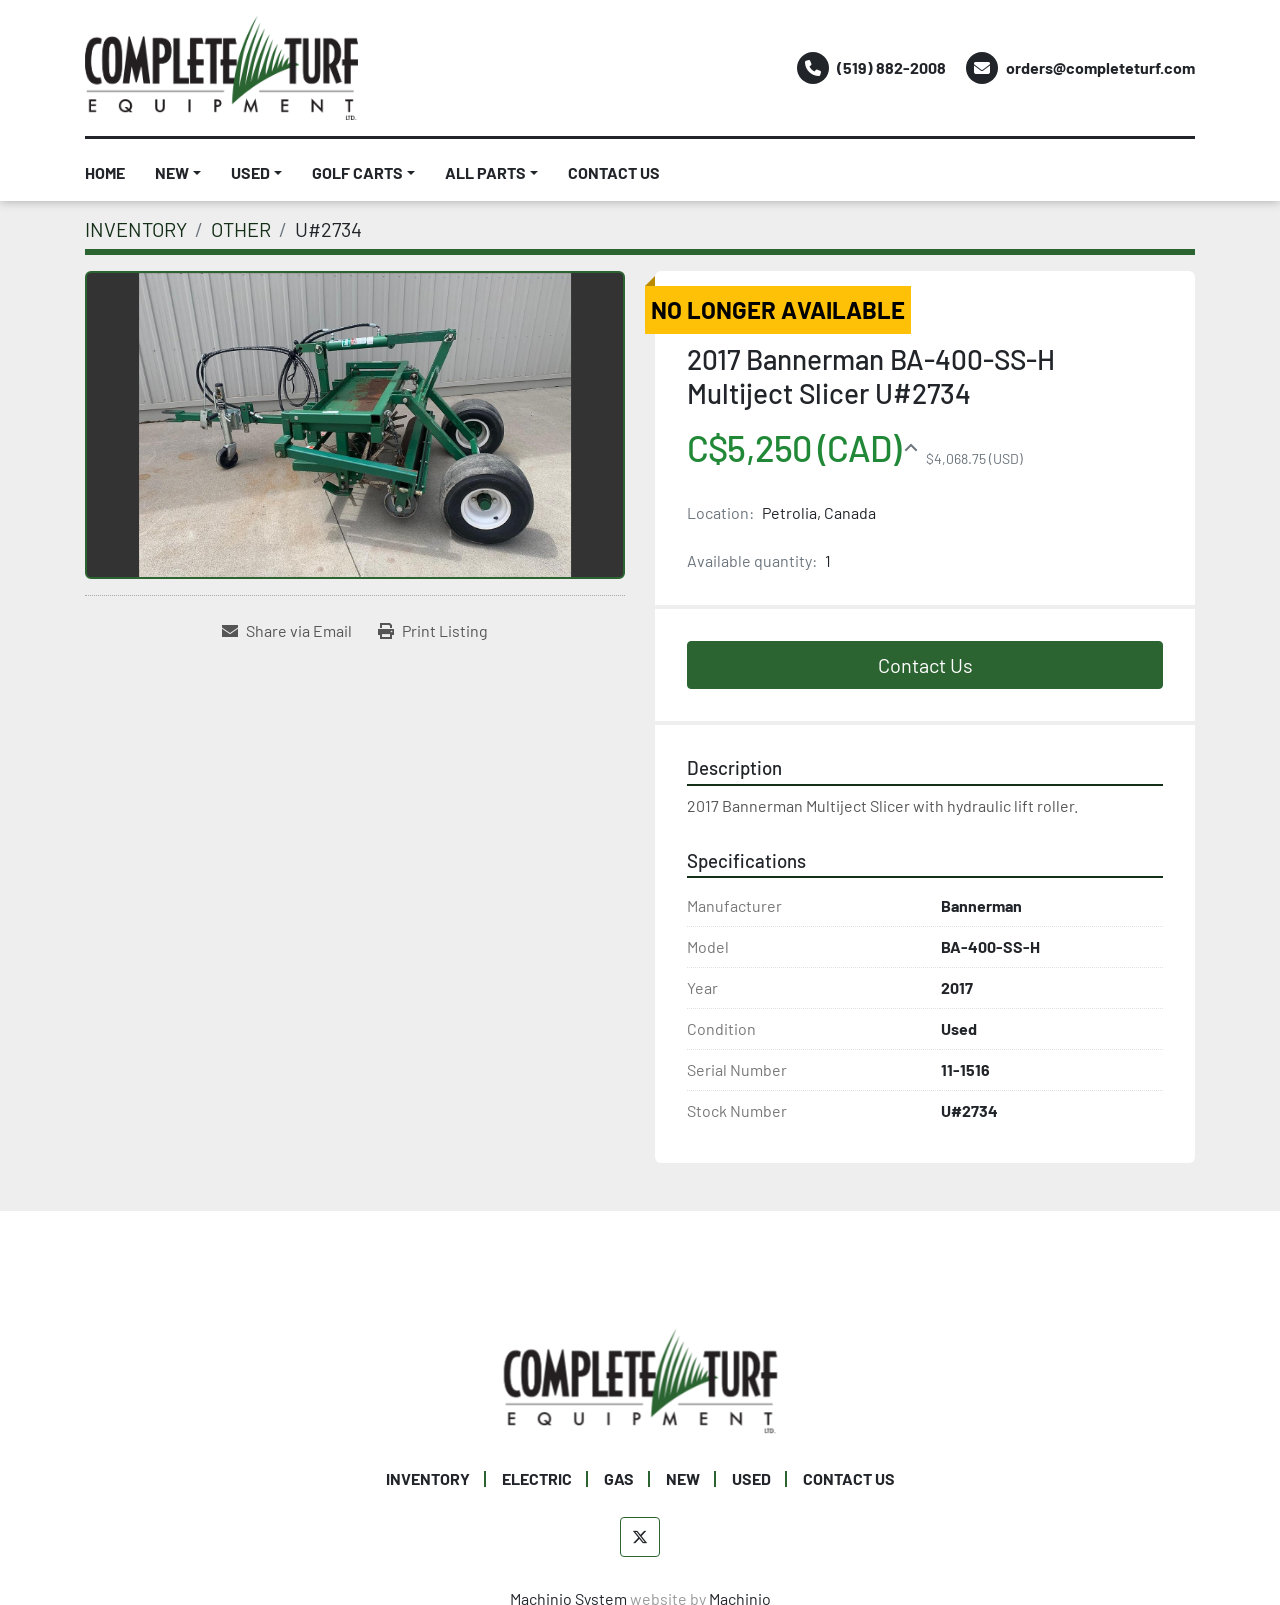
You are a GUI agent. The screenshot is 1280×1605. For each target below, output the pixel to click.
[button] (178, 173)
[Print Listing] (433, 631)
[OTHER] (241, 229)
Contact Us (925, 665)
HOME (105, 172)
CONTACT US (614, 172)
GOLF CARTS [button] (357, 172)
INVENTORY (428, 1478)
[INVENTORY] (136, 229)
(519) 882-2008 (891, 67)
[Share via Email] (287, 631)
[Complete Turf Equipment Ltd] (640, 1378)
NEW (172, 172)
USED (250, 172)
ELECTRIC (537, 1478)
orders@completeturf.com (1100, 67)
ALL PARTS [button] (485, 172)
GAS (619, 1478)
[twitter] (640, 1537)
